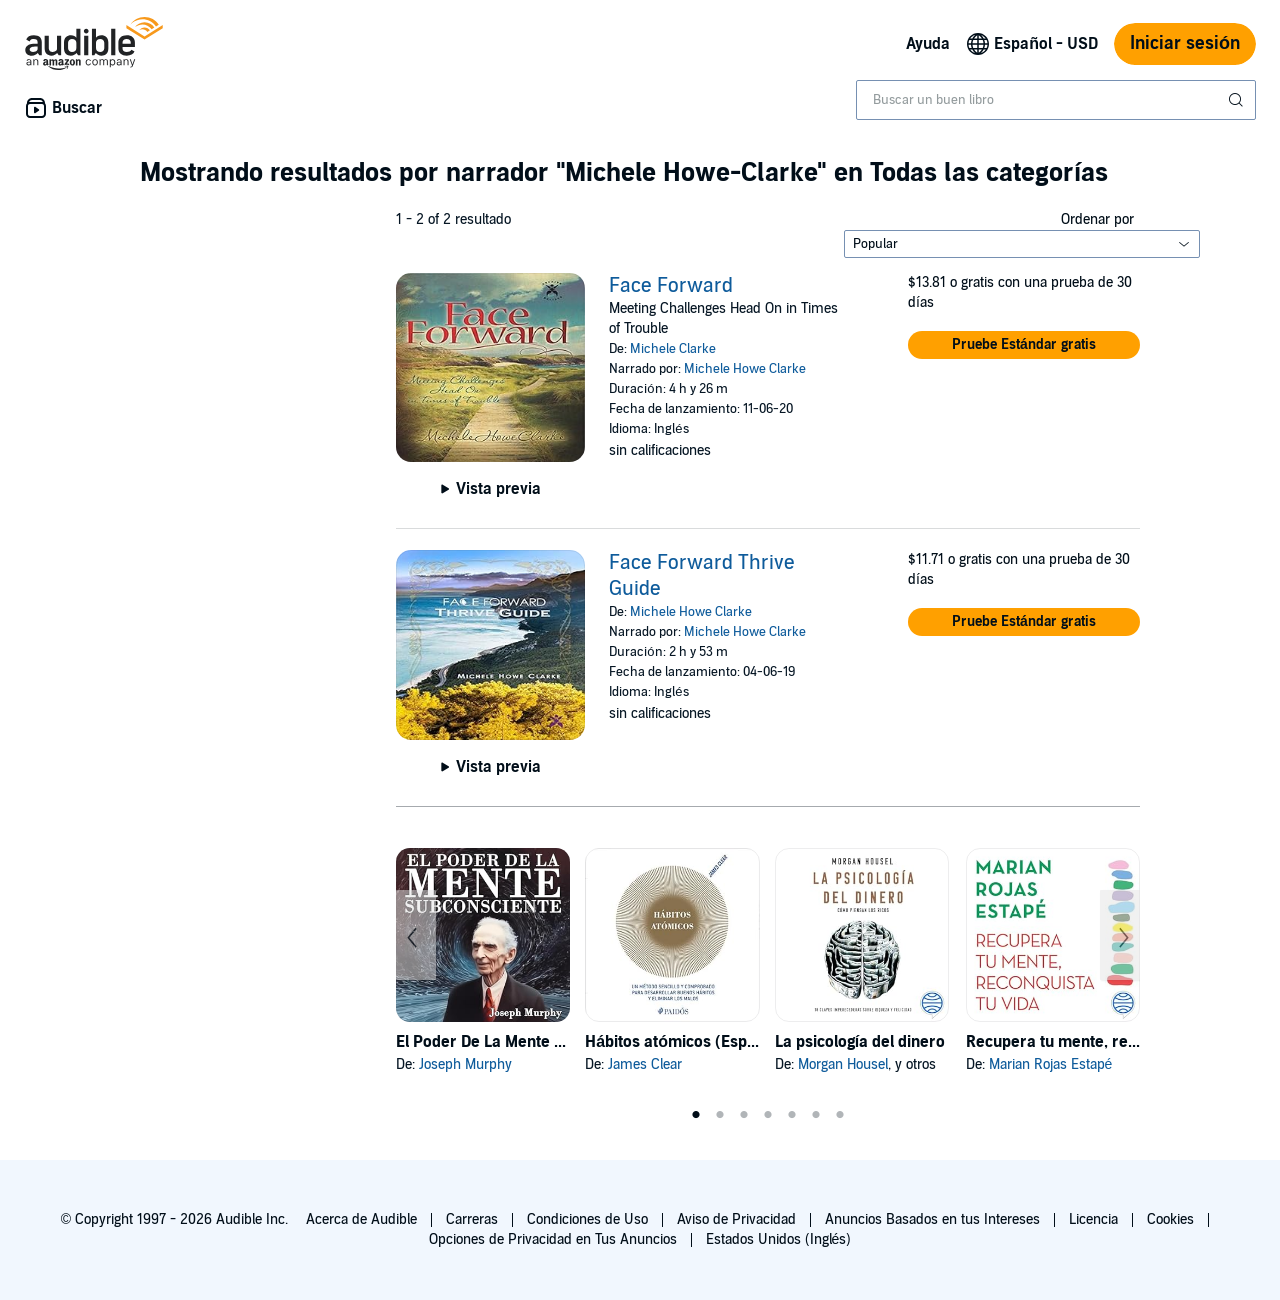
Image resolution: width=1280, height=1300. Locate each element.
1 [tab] (696, 1115)
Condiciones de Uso (587, 1219)
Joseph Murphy (465, 1064)
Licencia (1093, 1219)
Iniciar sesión (1185, 43)
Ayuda (928, 44)
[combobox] (1056, 100)
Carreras (472, 1219)
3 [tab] (744, 1115)
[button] (1024, 345)
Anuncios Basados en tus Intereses (932, 1219)
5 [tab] (792, 1115)
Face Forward (671, 286)
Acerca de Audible (361, 1219)
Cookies (1170, 1219)
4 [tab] (768, 1115)
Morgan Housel (843, 1064)
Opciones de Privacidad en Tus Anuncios (553, 1239)
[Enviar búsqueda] (1238, 100)
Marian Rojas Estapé (1051, 1064)
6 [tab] (816, 1115)
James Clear (645, 1064)
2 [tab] (720, 1115)
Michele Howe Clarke (745, 369)
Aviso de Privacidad (736, 1219)
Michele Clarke (673, 349)
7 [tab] (840, 1115)
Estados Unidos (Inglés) (779, 1239)
